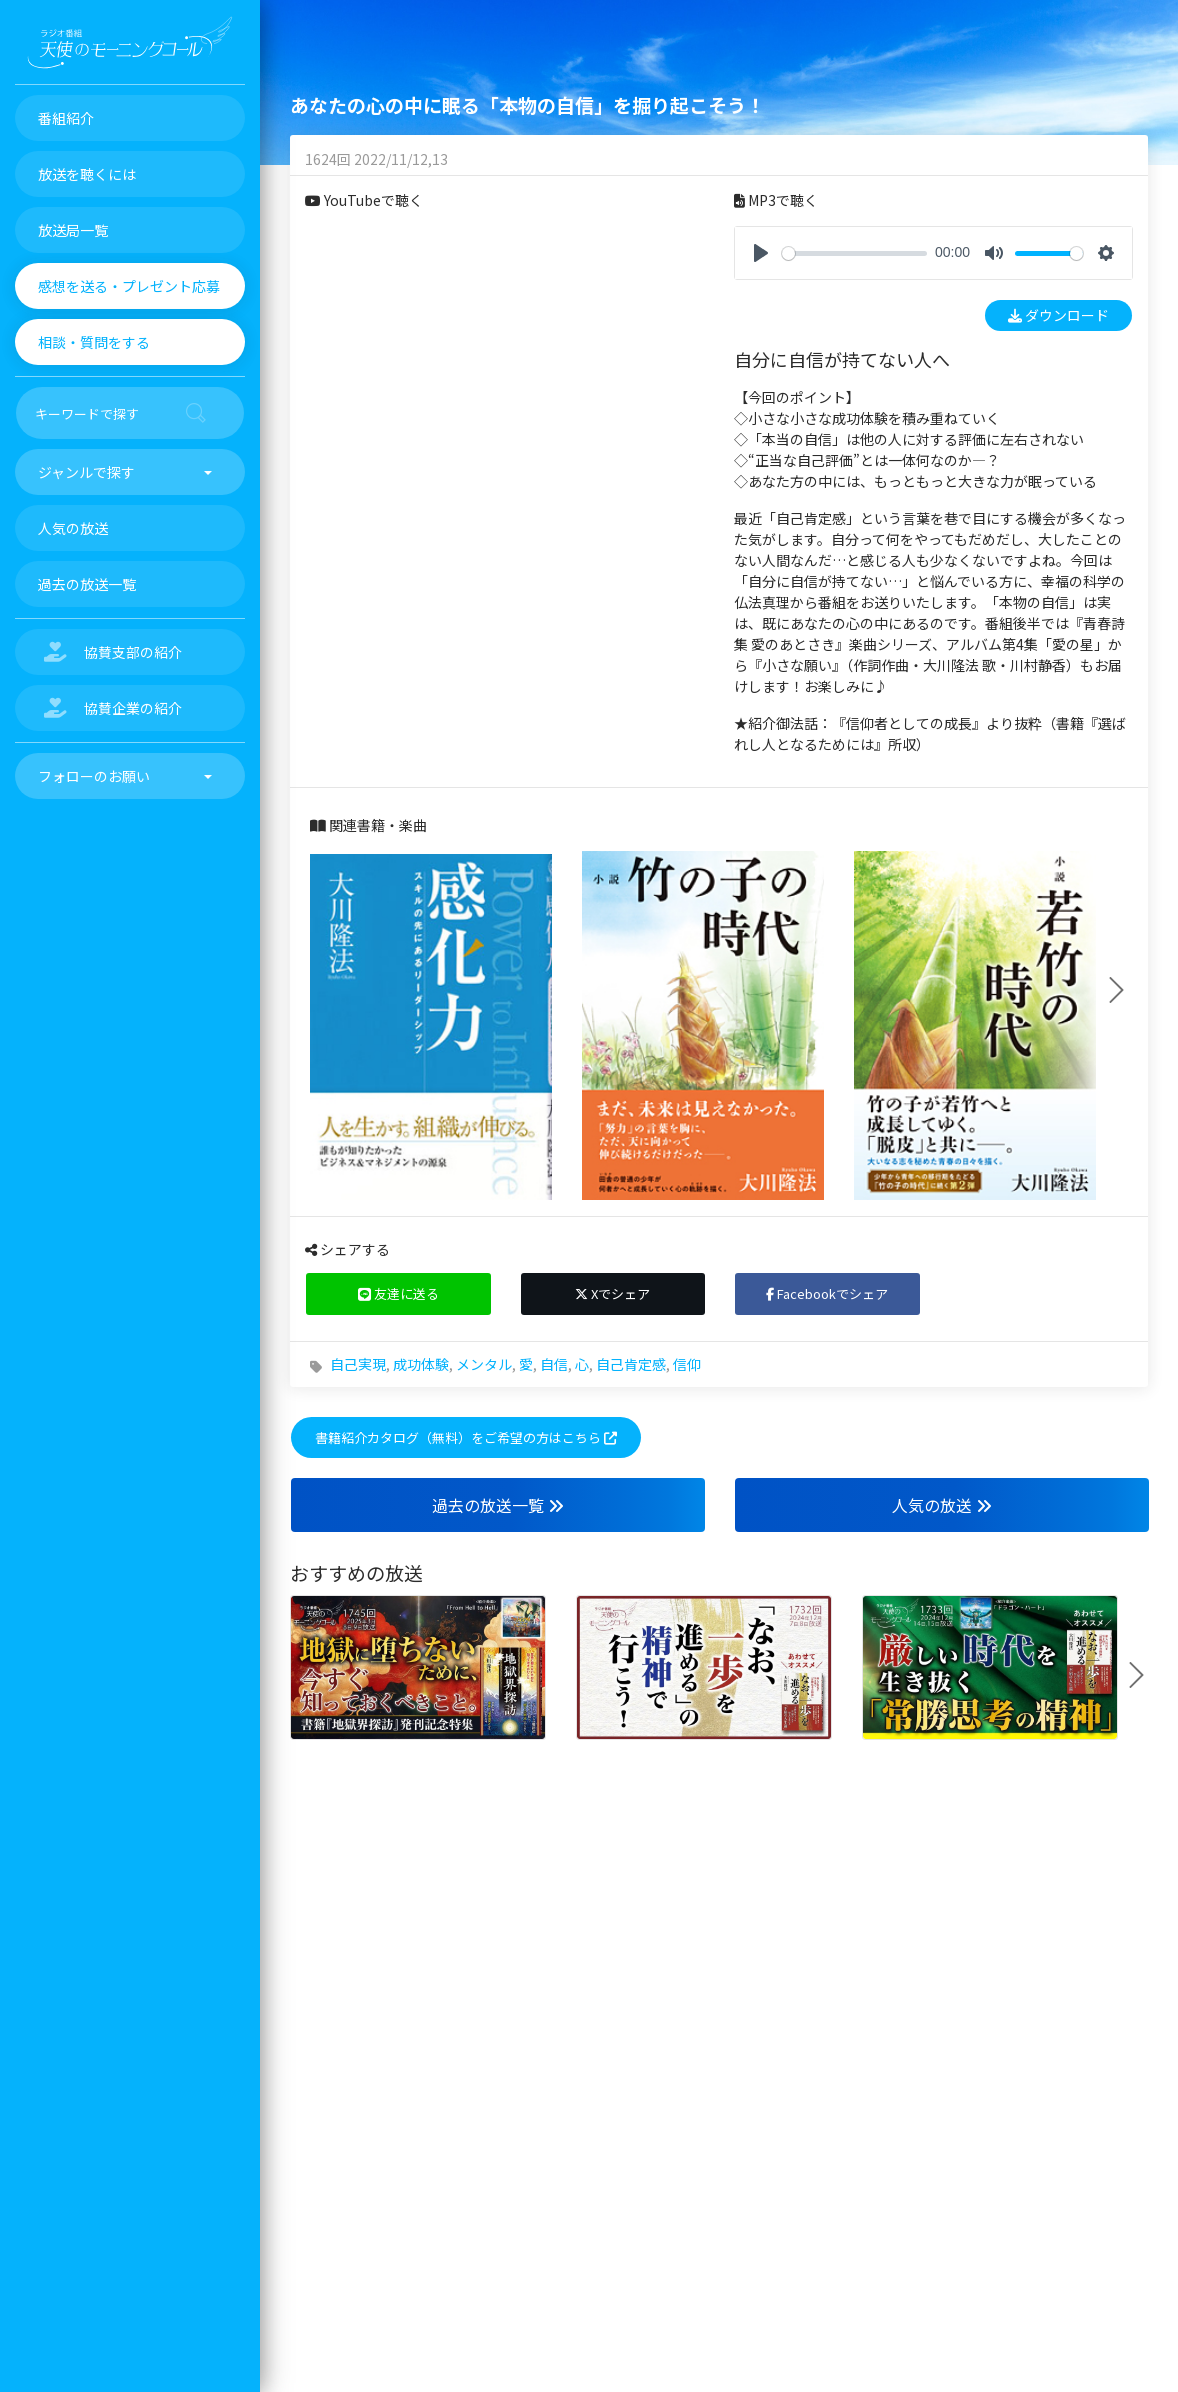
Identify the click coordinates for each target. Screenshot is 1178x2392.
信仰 (687, 1364)
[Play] (761, 253)
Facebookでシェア (827, 1293)
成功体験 (421, 1364)
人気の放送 (942, 1505)
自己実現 (358, 1364)
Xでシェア (612, 1293)
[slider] (854, 253)
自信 (554, 1364)
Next (1124, 990)
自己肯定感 (631, 1364)
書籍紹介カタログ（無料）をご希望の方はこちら (466, 1437)
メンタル (484, 1364)
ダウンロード (1058, 315)
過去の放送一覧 (498, 1505)
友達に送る (398, 1293)
